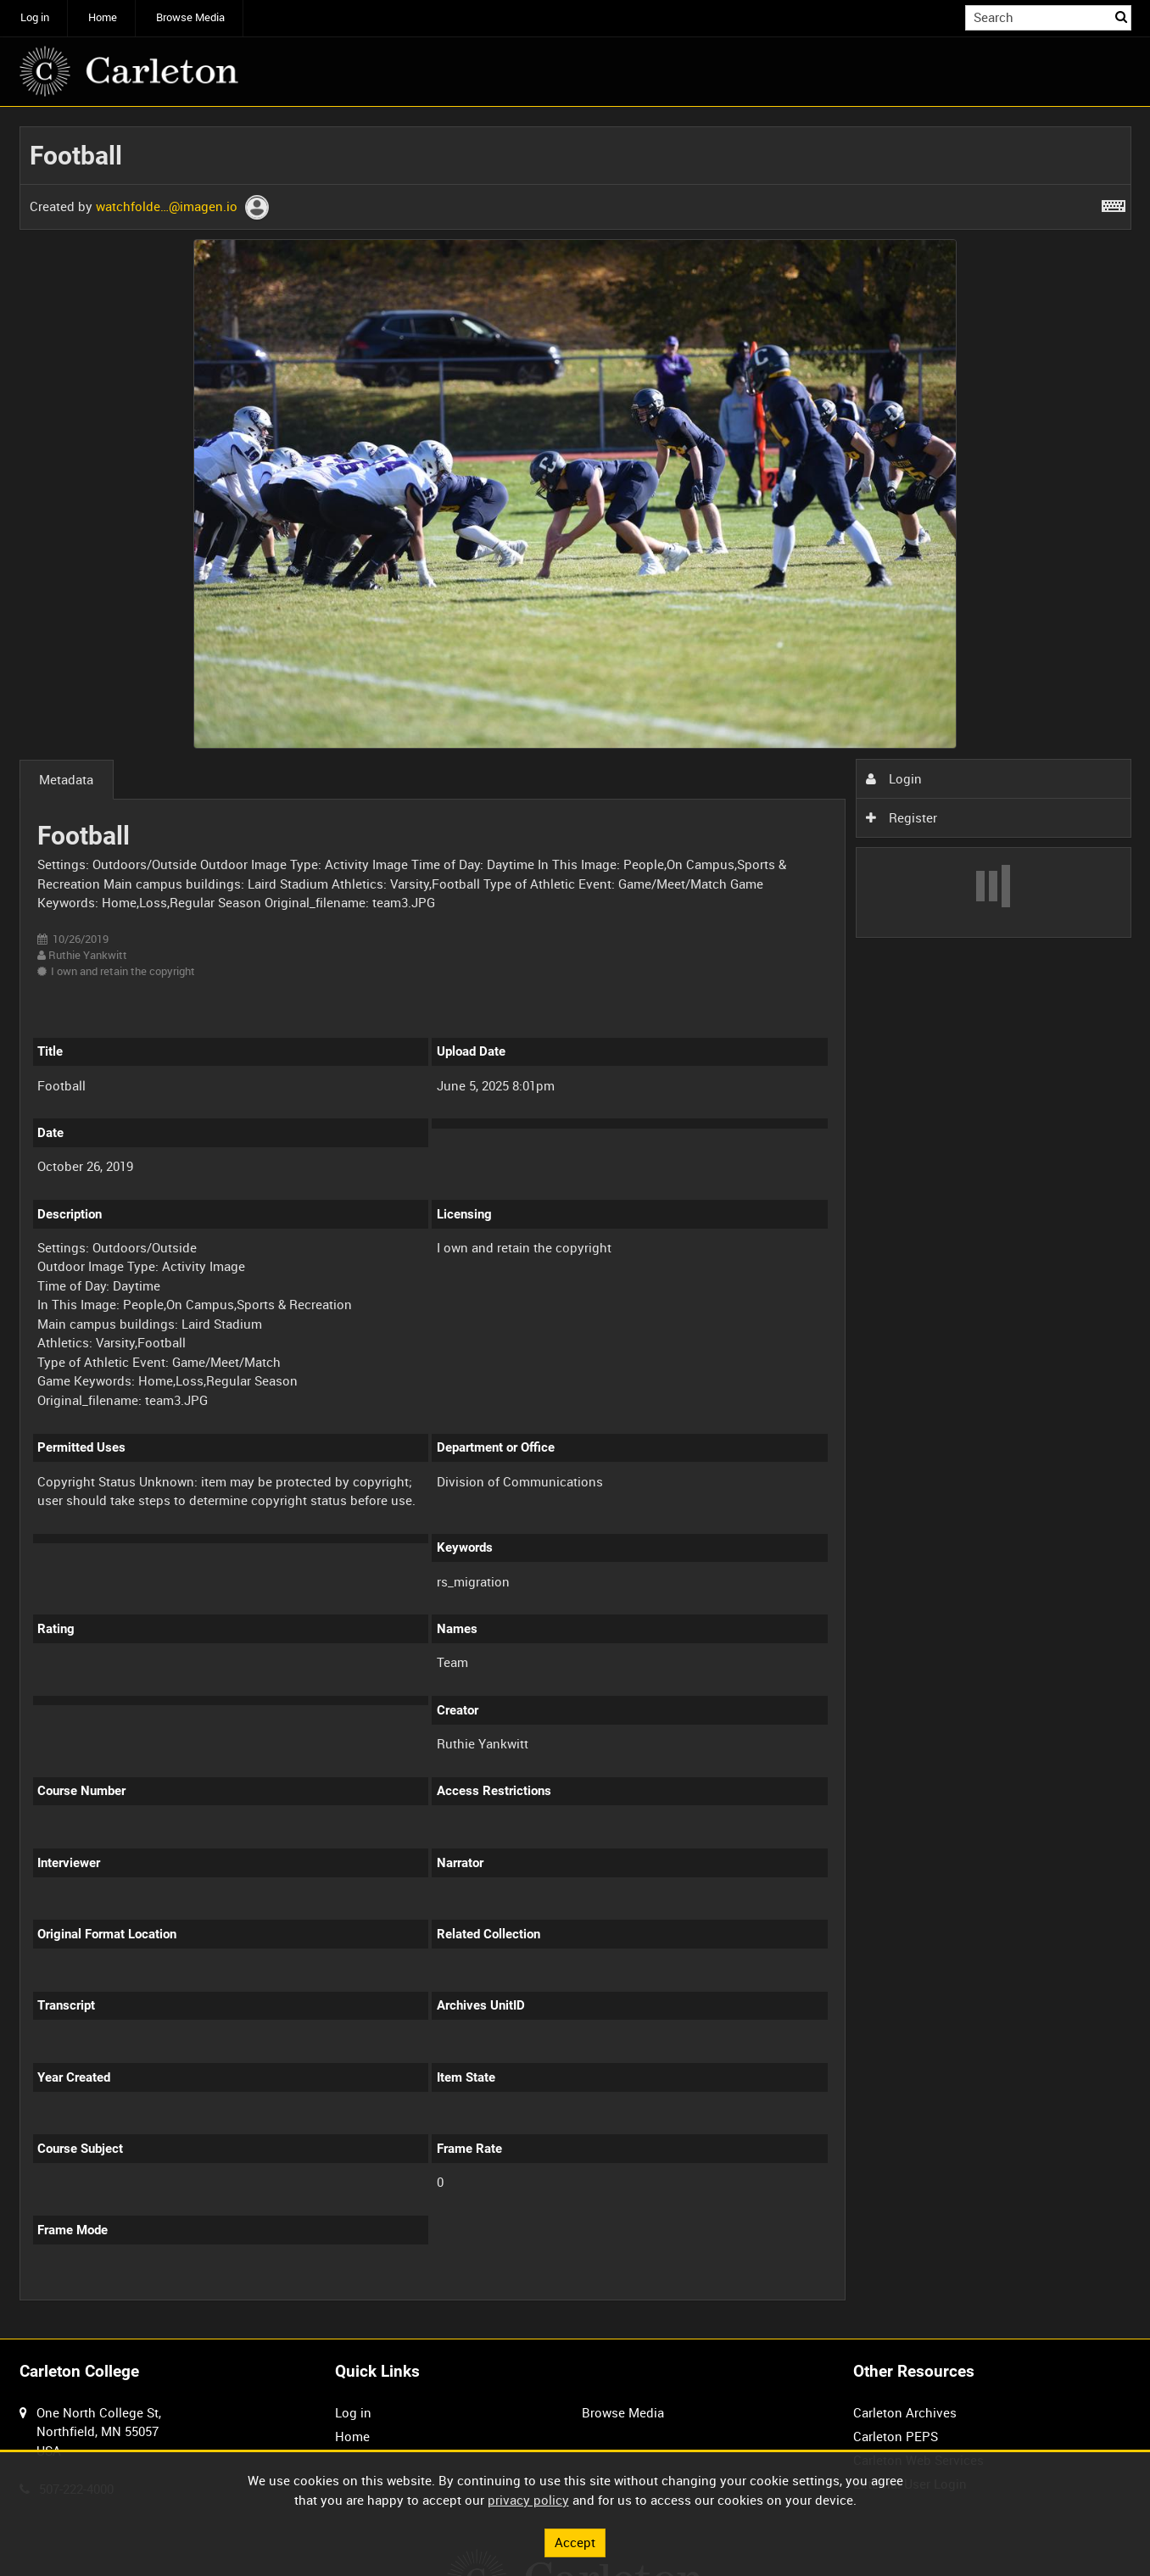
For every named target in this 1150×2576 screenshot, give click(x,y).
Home (102, 17)
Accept (575, 2542)
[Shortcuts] (1113, 202)
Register (901, 817)
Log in (34, 17)
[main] (575, 1223)
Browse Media (190, 17)
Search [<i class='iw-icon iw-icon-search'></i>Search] (1121, 16)
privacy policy (528, 2499)
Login (894, 778)
